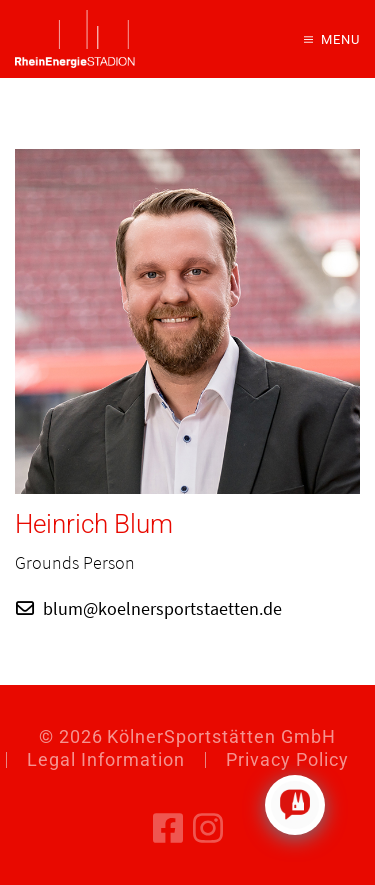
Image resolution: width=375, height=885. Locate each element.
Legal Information (106, 759)
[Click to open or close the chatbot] (295, 805)
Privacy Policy (287, 759)
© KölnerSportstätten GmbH (187, 736)
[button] (332, 39)
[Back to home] (75, 39)
